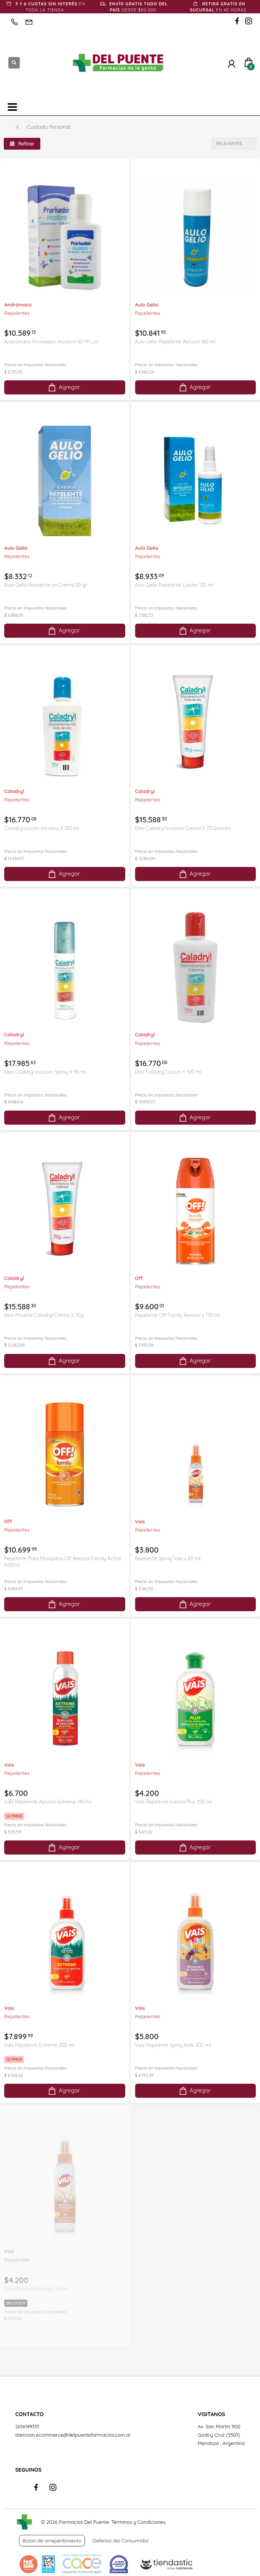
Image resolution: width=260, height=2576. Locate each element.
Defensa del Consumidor (121, 2541)
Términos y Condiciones (138, 2522)
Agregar (63, 387)
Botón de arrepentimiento (51, 2541)
